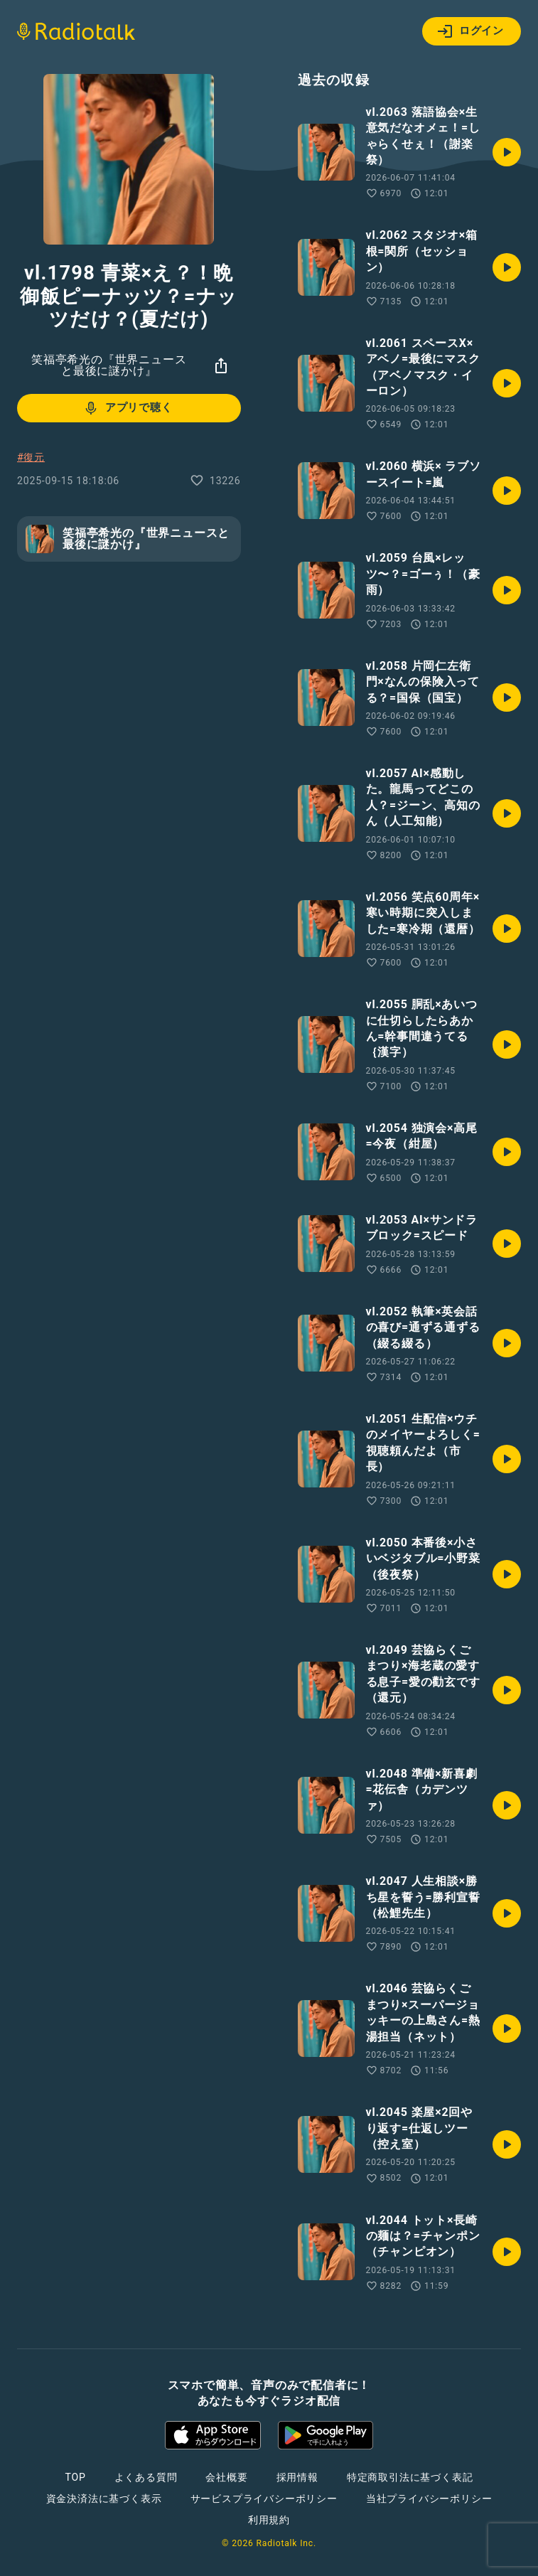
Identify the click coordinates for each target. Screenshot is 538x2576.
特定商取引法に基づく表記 (410, 2477)
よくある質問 (146, 2477)
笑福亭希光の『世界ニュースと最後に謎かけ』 (108, 365)
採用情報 (297, 2477)
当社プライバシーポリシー (429, 2498)
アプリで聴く (127, 408)
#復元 (31, 457)
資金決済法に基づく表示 (104, 2498)
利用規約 (269, 2520)
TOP (75, 2477)
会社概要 (226, 2477)
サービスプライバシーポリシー (264, 2498)
